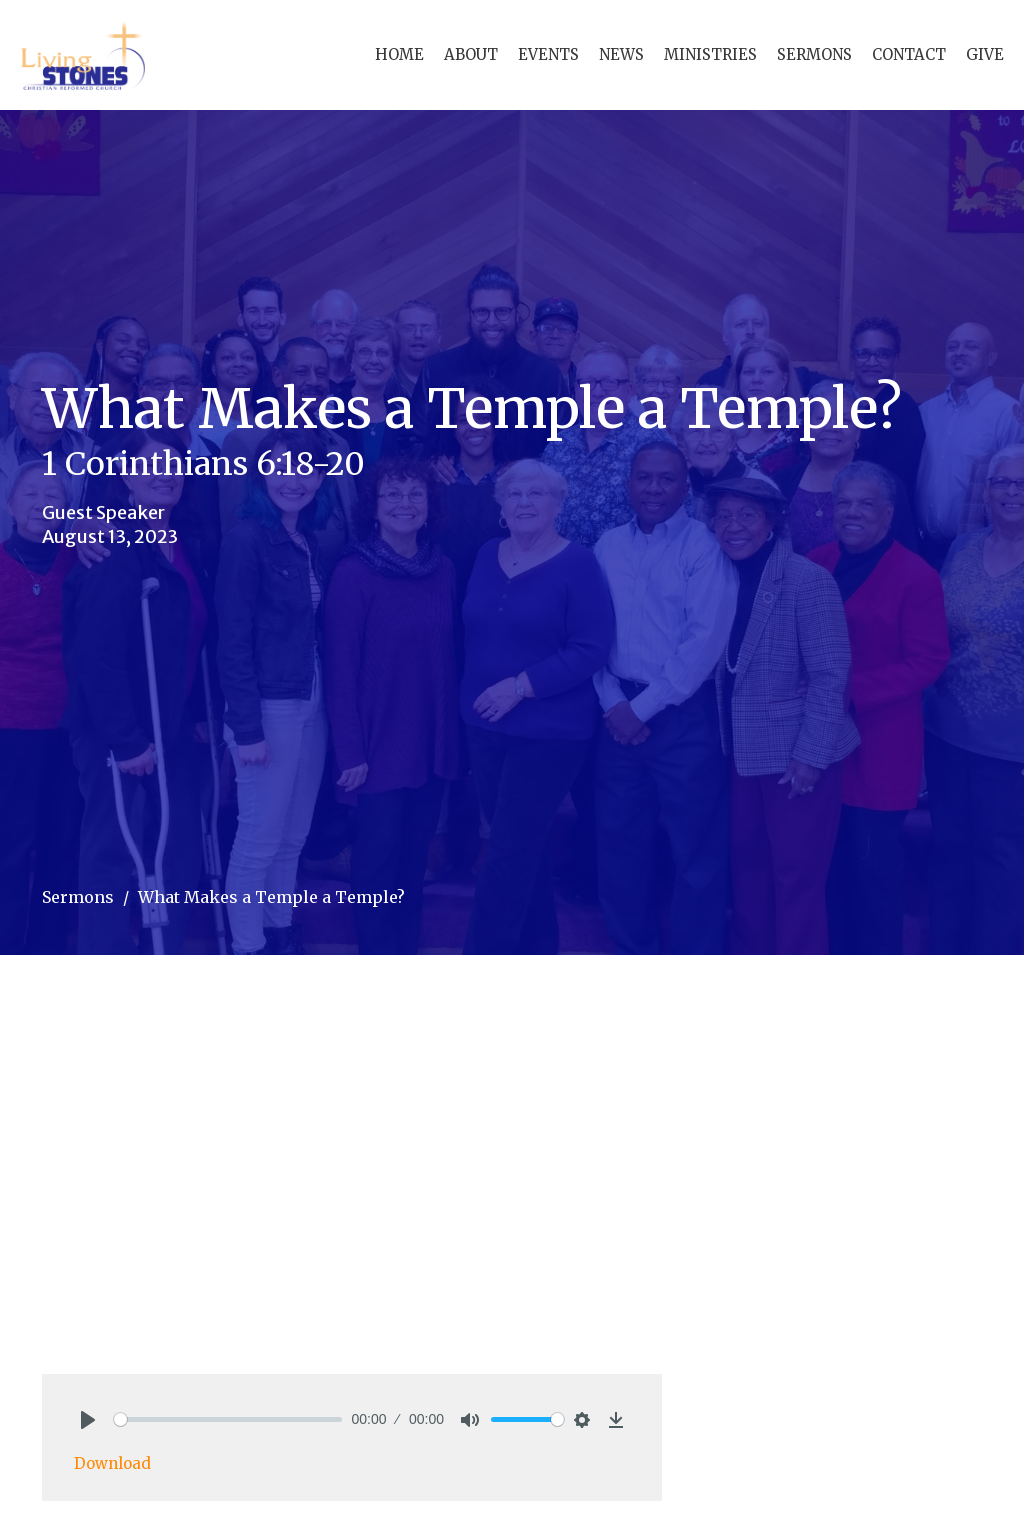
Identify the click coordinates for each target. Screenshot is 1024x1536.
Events (548, 54)
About (471, 54)
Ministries (710, 54)
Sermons (814, 54)
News (621, 54)
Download (112, 1463)
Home (399, 54)
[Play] (88, 1420)
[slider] (228, 1419)
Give (985, 54)
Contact (909, 54)
